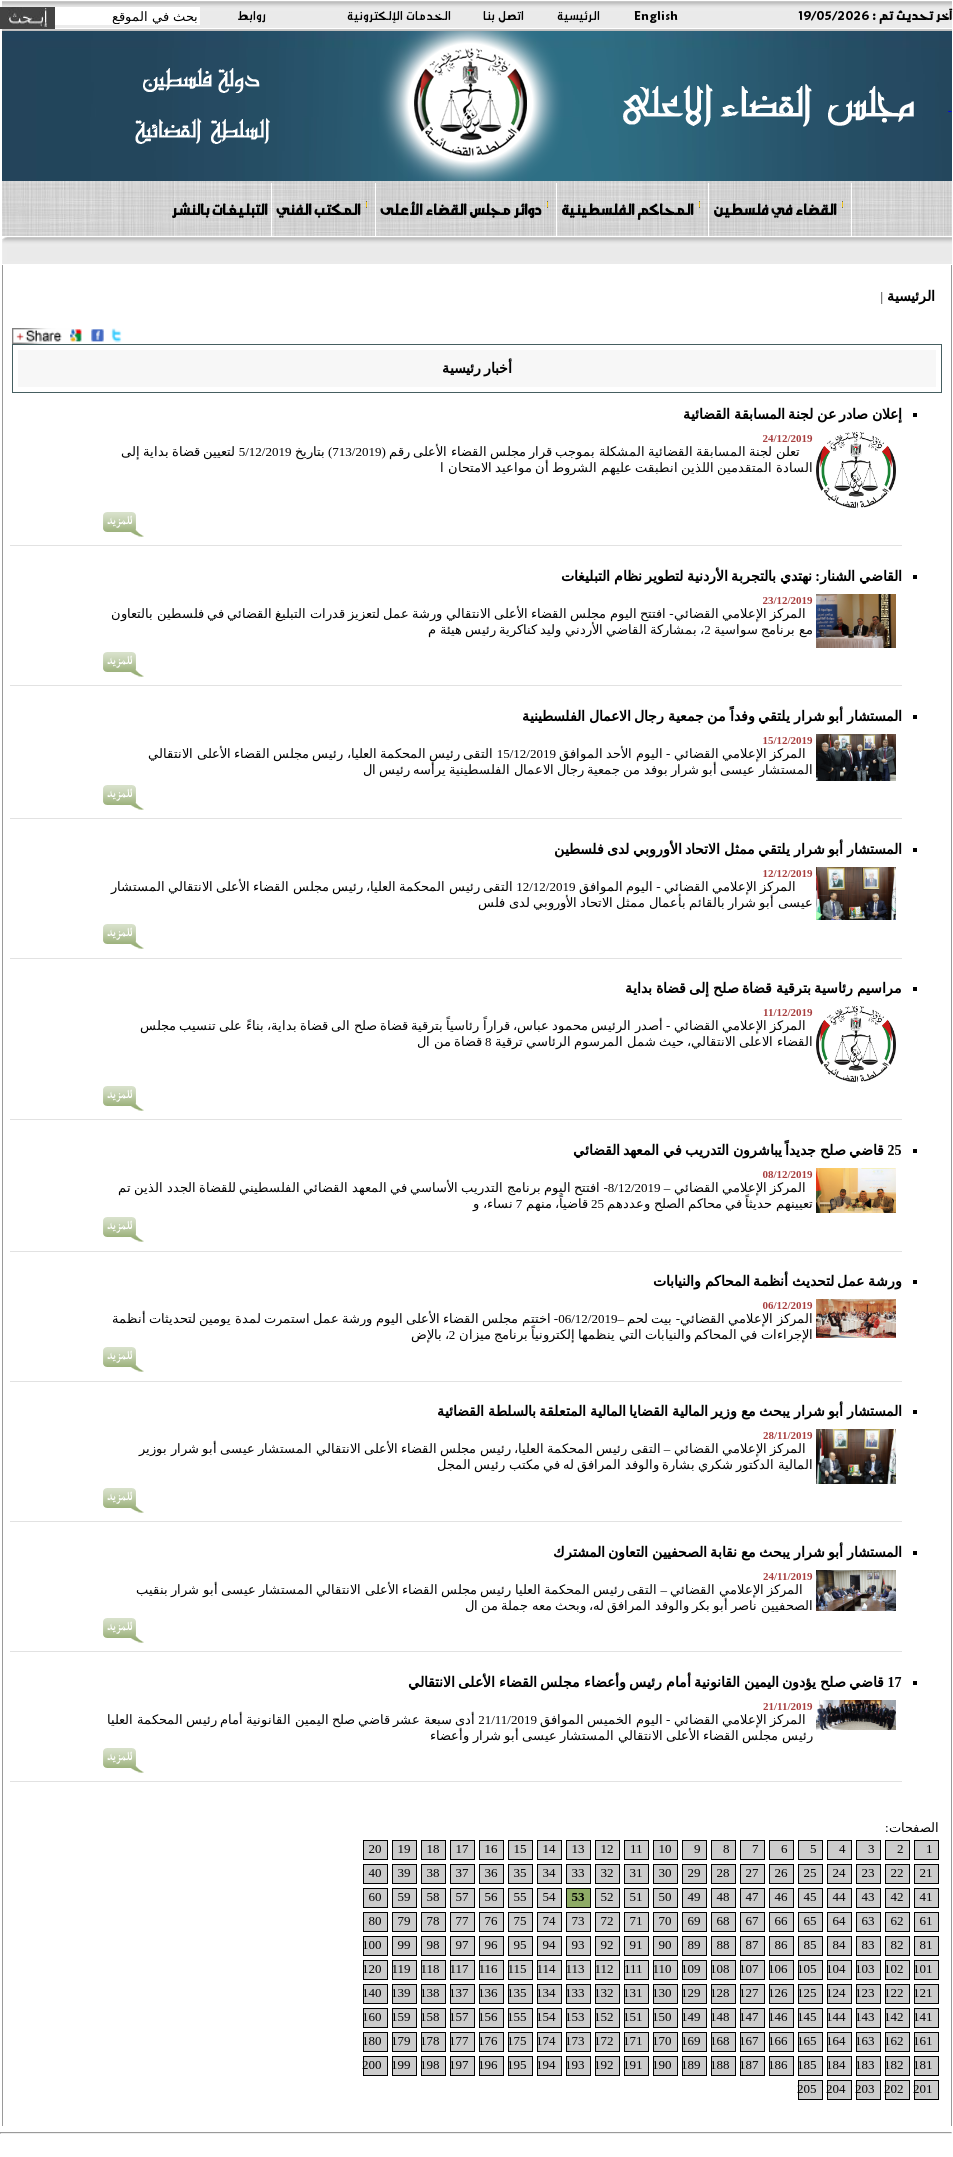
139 (401, 1992)
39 (404, 1872)
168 (720, 2040)
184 (836, 2064)
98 (433, 1944)
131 (633, 1992)
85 (810, 1944)
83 (868, 1944)
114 (545, 1968)
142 (894, 2016)
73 (578, 1920)
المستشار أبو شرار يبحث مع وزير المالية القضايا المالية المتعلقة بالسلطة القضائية (669, 1411)
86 (781, 1944)
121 (923, 1992)
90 (665, 1944)
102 (894, 1968)
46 (781, 1896)
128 (720, 1992)
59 (404, 1896)
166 (778, 2040)
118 (429, 1968)
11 (636, 1848)
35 (520, 1872)
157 (459, 2016)
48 (723, 1896)
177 (459, 2040)
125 (807, 1992)
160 (372, 2016)
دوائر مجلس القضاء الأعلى (465, 208)
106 (778, 1968)
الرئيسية (578, 15)
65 (810, 1920)
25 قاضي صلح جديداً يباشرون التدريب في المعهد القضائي (737, 1150)
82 (897, 1944)
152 (604, 2016)
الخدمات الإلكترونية (399, 15)
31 (636, 1872)
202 (894, 2088)
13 (578, 1848)
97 (462, 1944)
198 (430, 2064)
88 (723, 1944)
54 (549, 1896)
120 (372, 1968)
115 (516, 1968)
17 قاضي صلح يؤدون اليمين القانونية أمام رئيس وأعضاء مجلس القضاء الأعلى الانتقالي (655, 1682)
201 (923, 2088)
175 (517, 2040)
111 (633, 1968)
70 (665, 1920)
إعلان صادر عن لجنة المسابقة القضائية (792, 414)
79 (404, 1920)
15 (520, 1848)
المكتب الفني (322, 208)
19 (404, 1848)
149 (691, 2016)
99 (404, 1944)
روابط (251, 15)
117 (458, 1968)
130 (662, 1992)
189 (691, 2064)
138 (430, 1992)
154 (546, 2016)
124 (836, 1992)
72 (607, 1920)
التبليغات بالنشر (219, 209)
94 (549, 1944)
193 (575, 2064)
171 (633, 2040)
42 (897, 1896)
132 (604, 1992)
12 (607, 1848)
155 (517, 2016)
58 (433, 1896)
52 (607, 1896)
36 (491, 1872)
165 (807, 2040)
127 (749, 1992)
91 (636, 1944)
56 (491, 1896)
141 (923, 2016)
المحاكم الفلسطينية (631, 208)
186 (778, 2064)
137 (459, 1992)
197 (459, 2064)
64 (839, 1920)
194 (546, 2064)
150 (662, 2016)
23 (868, 1872)
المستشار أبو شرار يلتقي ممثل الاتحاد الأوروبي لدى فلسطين (728, 849)
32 (607, 1872)
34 (549, 1872)
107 (749, 1968)
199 (401, 2064)
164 (836, 2040)
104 (836, 1968)
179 (401, 2040)
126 (778, 1992)
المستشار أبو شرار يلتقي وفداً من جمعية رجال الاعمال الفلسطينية (712, 716)
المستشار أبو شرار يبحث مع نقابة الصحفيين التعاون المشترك (727, 1552)
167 (749, 2040)
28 (723, 1872)
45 (810, 1896)
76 (491, 1920)
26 (781, 1872)
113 (574, 1968)
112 (603, 1968)
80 (375, 1920)
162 (894, 2040)
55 (520, 1896)
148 (720, 2016)
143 (865, 2016)
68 (723, 1920)
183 (865, 2064)
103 (865, 1968)
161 (923, 2040)
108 (720, 1968)
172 (604, 2040)
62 (897, 1920)
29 (694, 1872)
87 (752, 1944)
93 (578, 1944)
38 (433, 1872)
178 (430, 2040)
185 (807, 2064)
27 (752, 1872)
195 (517, 2064)
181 (923, 2064)
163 (865, 2040)
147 (749, 2016)
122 (894, 1992)
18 (433, 1848)
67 (752, 1920)
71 (636, 1920)
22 (897, 1872)
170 (662, 2040)
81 (926, 1944)
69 (694, 1920)
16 (491, 1848)
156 (488, 2016)
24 (839, 1872)
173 (575, 2040)
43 (868, 1896)
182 (894, 2064)
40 (375, 1872)
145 (807, 2016)
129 (691, 1992)
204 (836, 2088)
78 (433, 1920)
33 (578, 1872)
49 (694, 1896)
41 (926, 1896)
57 (462, 1896)
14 (549, 1848)
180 (372, 2040)
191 (633, 2064)
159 (401, 2016)
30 (665, 1872)
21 (926, 1872)
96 (491, 1944)
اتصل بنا (503, 15)
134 (546, 1992)
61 (926, 1920)
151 (633, 2016)
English (656, 15)
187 (749, 2064)
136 (488, 1992)
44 (839, 1896)
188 (720, 2064)
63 (868, 1920)
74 (549, 1920)
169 (691, 2040)
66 (781, 1920)
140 (372, 1992)
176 (488, 2040)
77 (462, 1920)
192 (604, 2064)
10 (665, 1848)
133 (575, 1992)
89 (694, 1944)
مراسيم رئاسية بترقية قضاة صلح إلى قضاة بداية (763, 988)
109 (691, 1968)
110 (661, 1968)
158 (430, 2016)
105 (807, 1968)
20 (375, 1848)
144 (836, 2016)
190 (662, 2064)
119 (400, 1968)
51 (636, 1896)
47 (752, 1896)
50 (665, 1896)
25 (810, 1872)
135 (517, 1992)
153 (575, 2016)
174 (546, 2040)
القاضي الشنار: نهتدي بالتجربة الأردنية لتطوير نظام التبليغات (731, 576)
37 (462, 1872)
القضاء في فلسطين (779, 208)
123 (865, 1992)
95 (520, 1944)
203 (865, 2088)
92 (607, 1944)
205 (807, 2088)
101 (923, 1968)
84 (839, 1944)
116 (487, 1968)
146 (778, 2016)
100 (372, 1944)
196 (488, 2064)
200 (372, 2064)
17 (462, 1848)
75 (520, 1920)
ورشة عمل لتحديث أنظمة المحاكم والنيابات (777, 1281)
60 (375, 1896)
